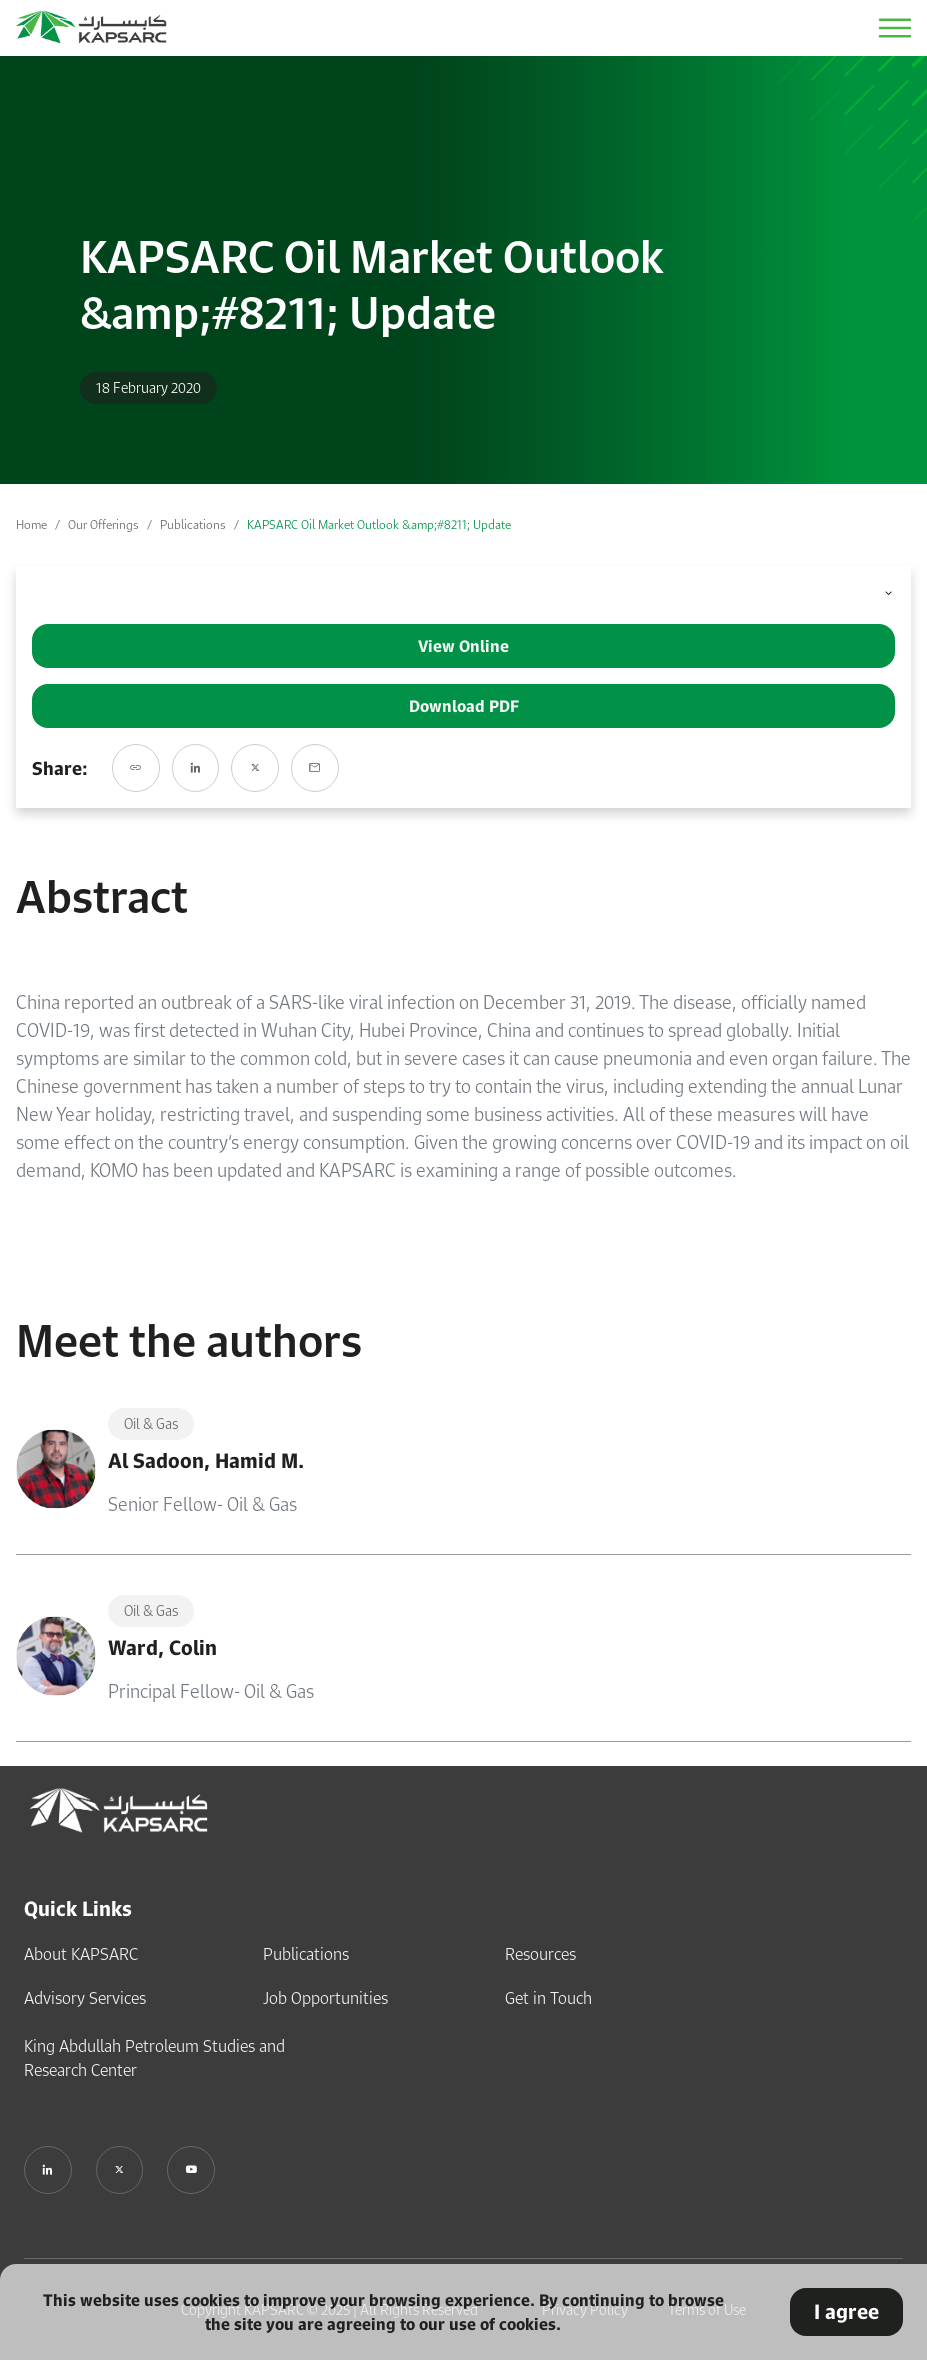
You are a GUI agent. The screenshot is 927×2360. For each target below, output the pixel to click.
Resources (540, 1954)
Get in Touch (548, 1998)
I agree (846, 2311)
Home (31, 524)
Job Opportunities (325, 1998)
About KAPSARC (81, 1954)
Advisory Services (85, 1998)
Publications (193, 524)
